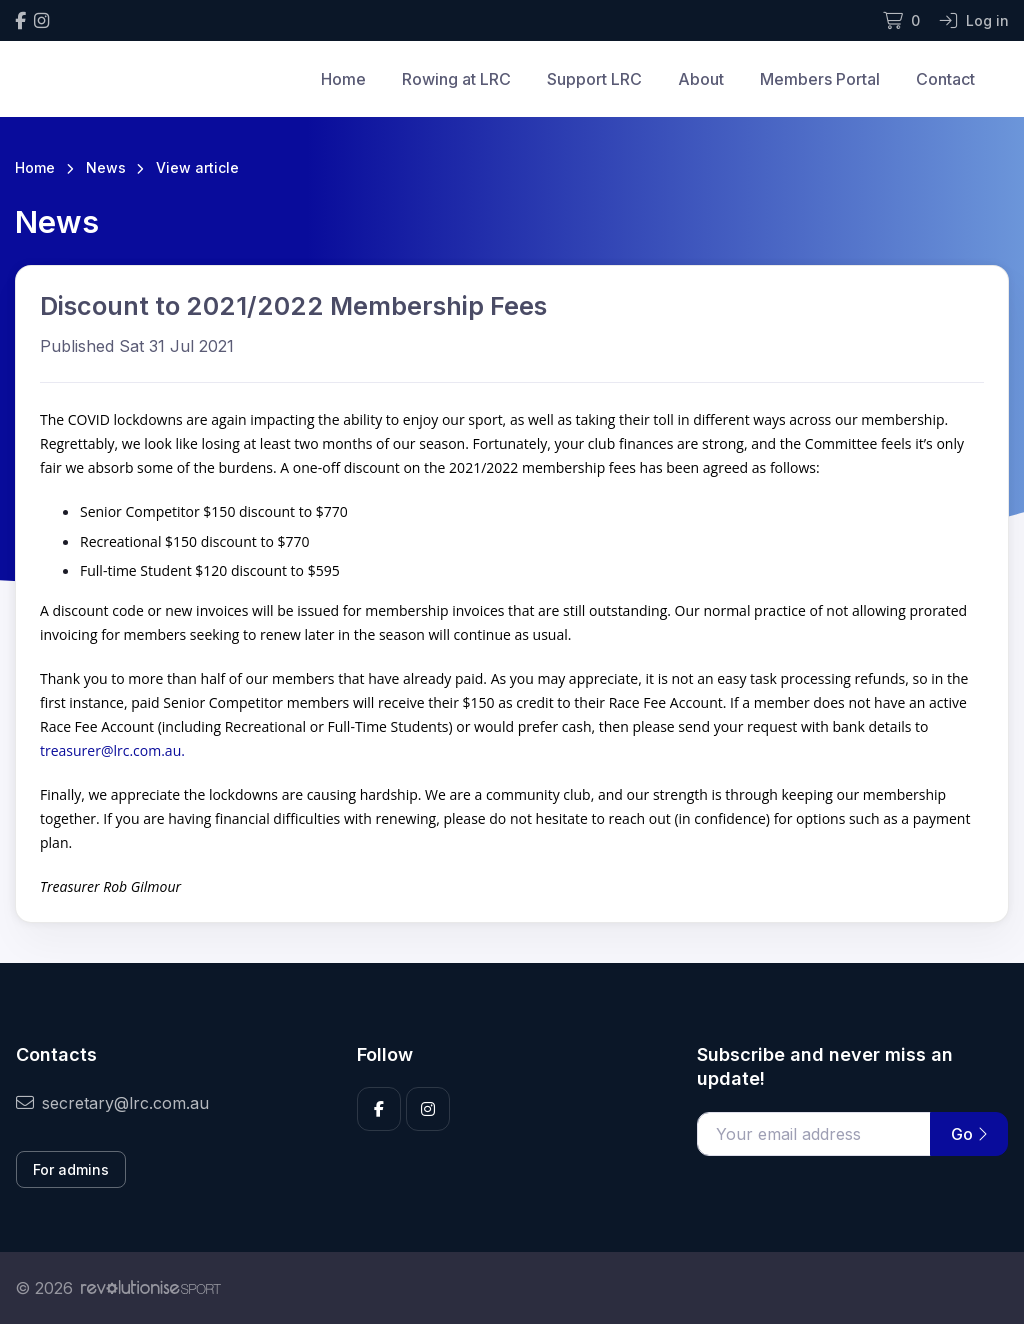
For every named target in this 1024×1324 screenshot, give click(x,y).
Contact (945, 79)
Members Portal (820, 79)
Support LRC (594, 79)
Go (969, 1134)
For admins (71, 1169)
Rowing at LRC (456, 79)
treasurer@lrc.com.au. (112, 750)
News (106, 167)
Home (343, 79)
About (701, 79)
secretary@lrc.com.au (112, 1103)
